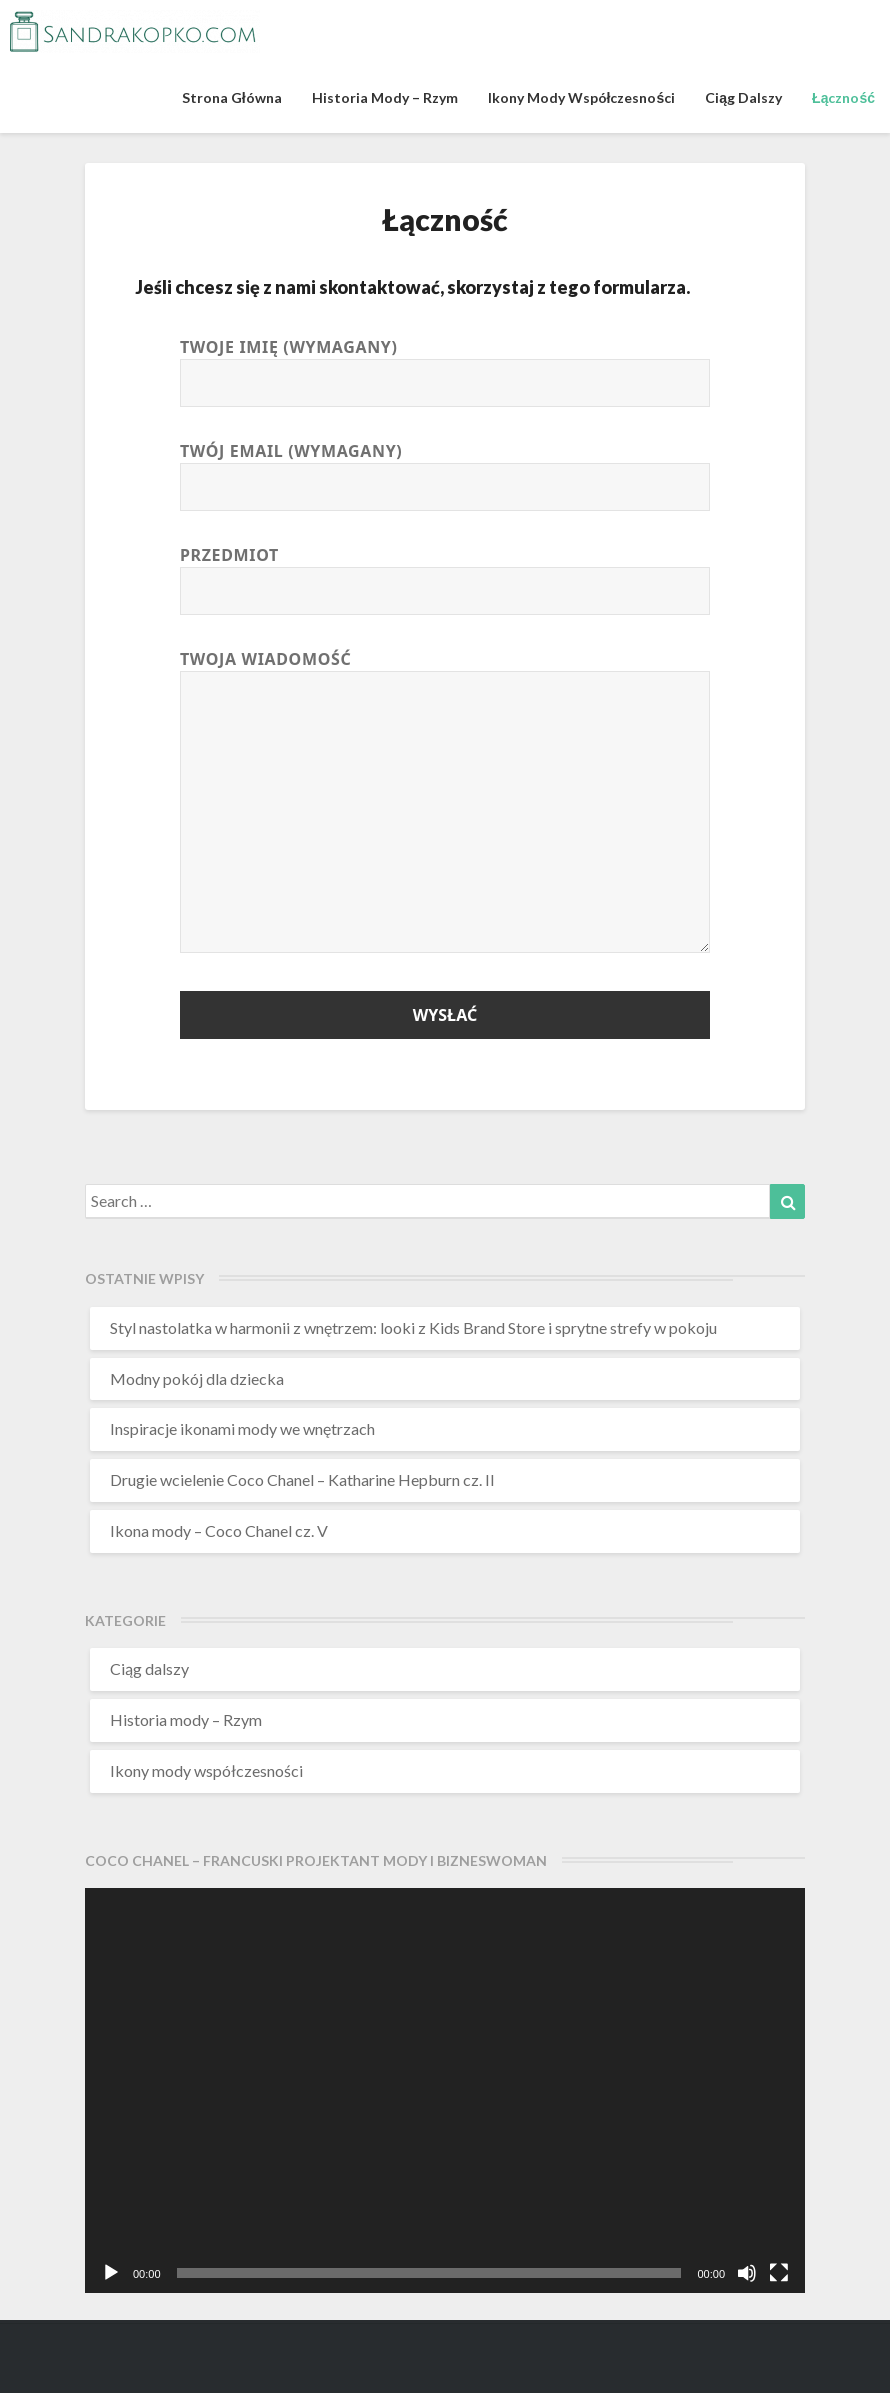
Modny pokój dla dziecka (197, 1378)
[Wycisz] (747, 2273)
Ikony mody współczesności (582, 97)
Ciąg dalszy (743, 97)
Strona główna (232, 97)
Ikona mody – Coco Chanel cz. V (219, 1530)
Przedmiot (445, 573)
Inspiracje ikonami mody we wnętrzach (242, 1428)
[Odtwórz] (111, 2273)
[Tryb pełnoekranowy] (779, 2273)
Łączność (843, 97)
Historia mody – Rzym (385, 97)
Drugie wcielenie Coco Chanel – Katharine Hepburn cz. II (302, 1479)
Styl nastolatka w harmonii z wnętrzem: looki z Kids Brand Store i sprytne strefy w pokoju (413, 1327)
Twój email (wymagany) (445, 469)
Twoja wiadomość (445, 803)
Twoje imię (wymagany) (445, 365)
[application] (445, 2090)
